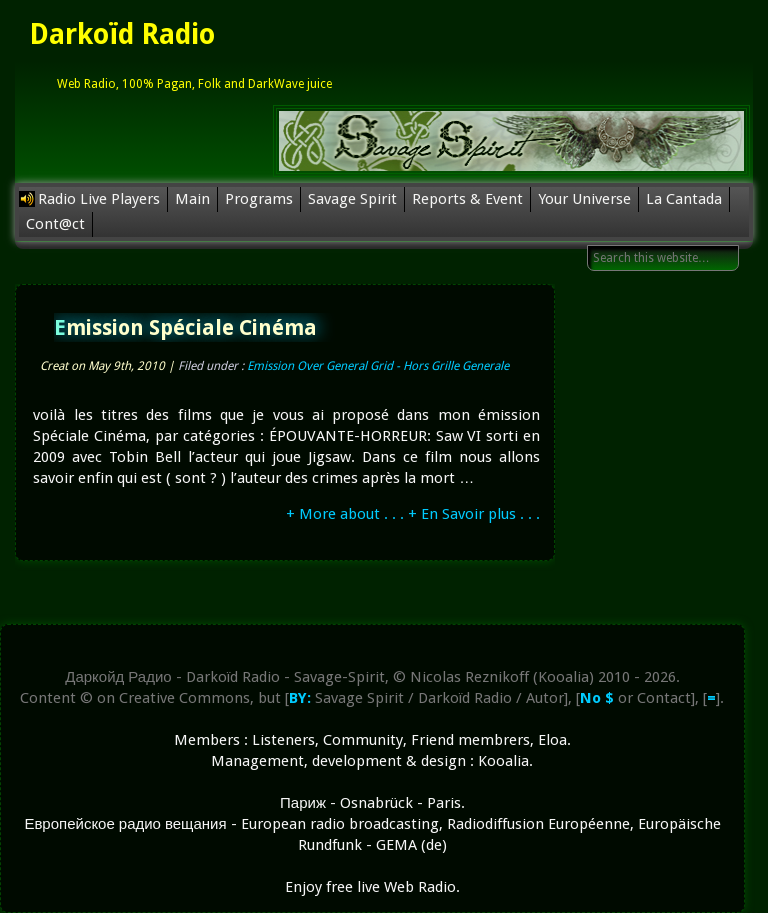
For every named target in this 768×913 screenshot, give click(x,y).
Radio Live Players (99, 199)
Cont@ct (55, 224)
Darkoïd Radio (122, 34)
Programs (259, 199)
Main (192, 199)
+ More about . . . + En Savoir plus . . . (413, 514)
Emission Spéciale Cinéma (185, 327)
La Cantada (684, 199)
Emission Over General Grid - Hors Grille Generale (378, 366)
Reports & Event (467, 199)
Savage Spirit (352, 199)
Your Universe (584, 199)
